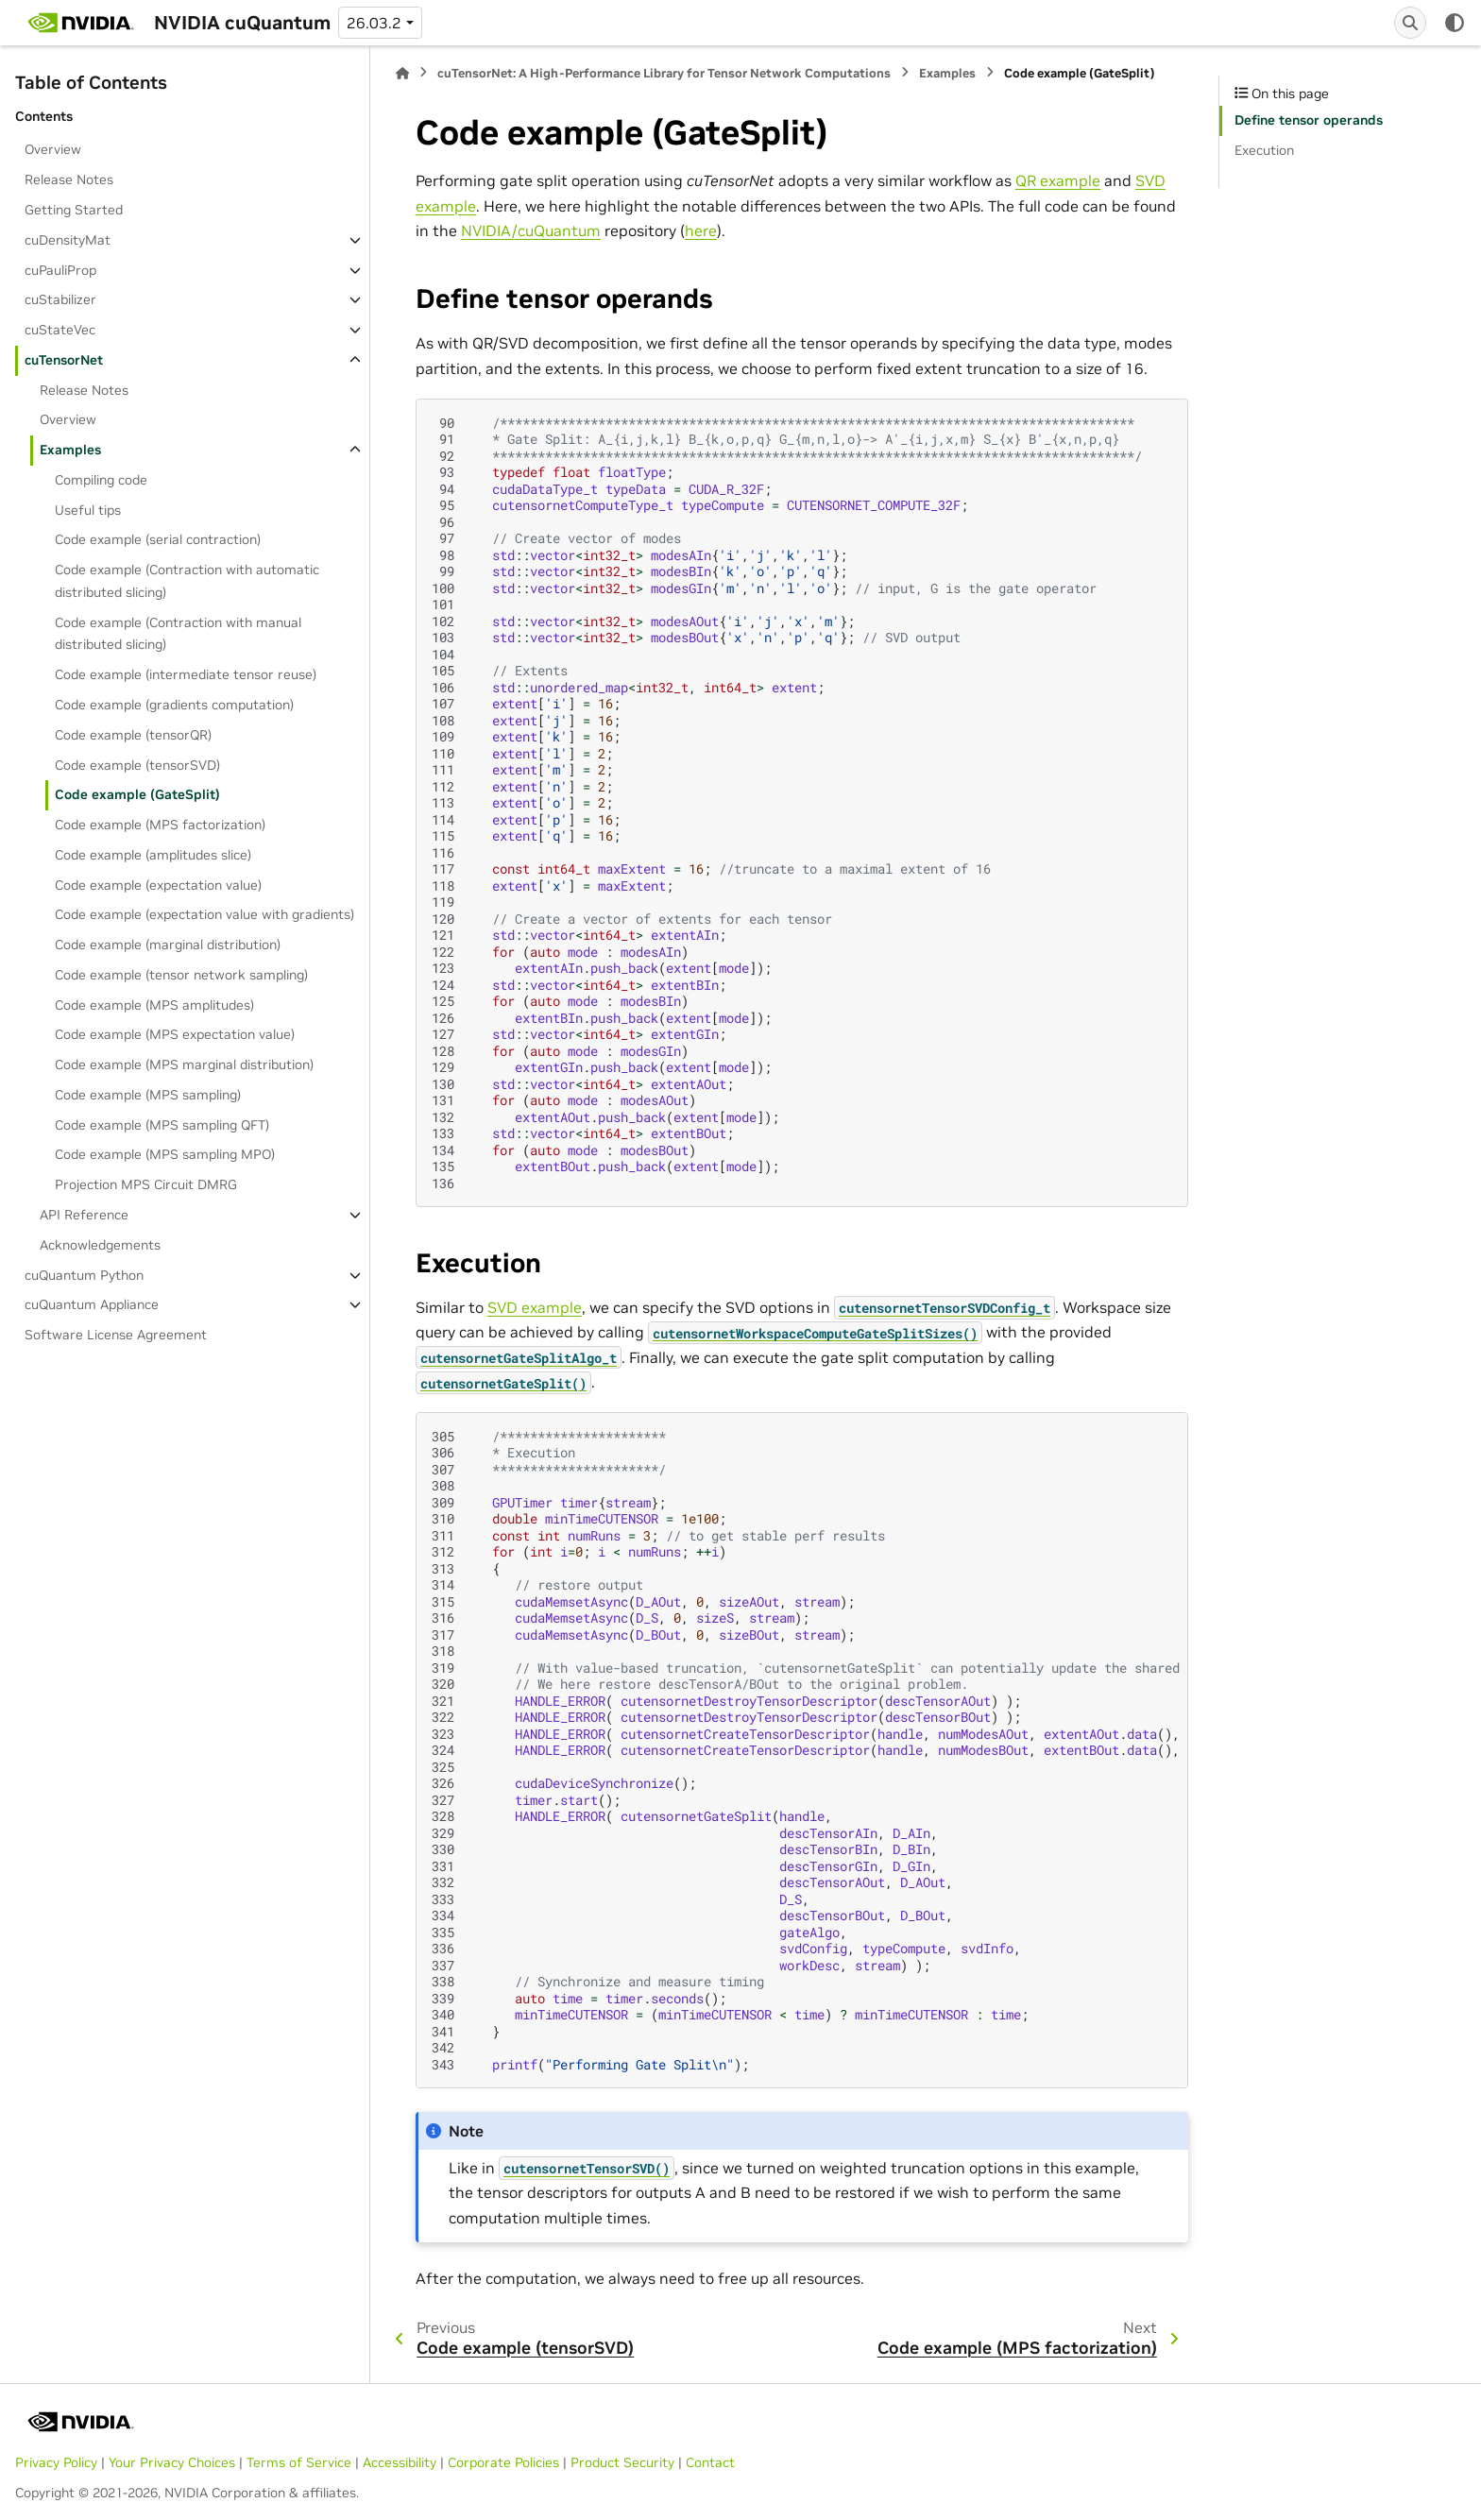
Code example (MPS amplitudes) (154, 1004)
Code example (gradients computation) (174, 704)
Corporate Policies (503, 2462)
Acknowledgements (100, 1244)
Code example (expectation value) (158, 885)
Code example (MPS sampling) (148, 1094)
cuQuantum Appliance (92, 1304)
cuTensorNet (64, 359)
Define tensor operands (1308, 119)
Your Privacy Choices (172, 2462)
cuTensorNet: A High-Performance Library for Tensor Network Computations (664, 73)
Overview (53, 149)
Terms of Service (299, 2462)
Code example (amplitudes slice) (153, 854)
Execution (1264, 150)
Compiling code (101, 479)
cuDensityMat (68, 239)
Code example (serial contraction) (158, 539)
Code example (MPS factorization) (160, 824)
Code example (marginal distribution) (168, 944)
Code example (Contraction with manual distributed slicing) (178, 634)
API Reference (84, 1214)
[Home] (402, 73)
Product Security (622, 2462)
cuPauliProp (60, 270)
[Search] (1410, 23)
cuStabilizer (60, 299)
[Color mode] (1454, 23)
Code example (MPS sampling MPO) (165, 1154)
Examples (70, 449)
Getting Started (74, 209)
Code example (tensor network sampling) (181, 974)
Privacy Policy (56, 2462)
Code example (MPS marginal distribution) (184, 1064)
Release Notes (69, 179)
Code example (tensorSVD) (137, 765)
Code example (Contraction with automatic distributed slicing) (187, 581)
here (701, 230)
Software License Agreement (116, 1334)
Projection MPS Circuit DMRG (146, 1184)
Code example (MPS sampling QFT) (162, 1124)
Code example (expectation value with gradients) (204, 914)
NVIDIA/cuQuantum (531, 230)
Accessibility (399, 2462)
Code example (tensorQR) (133, 734)
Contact (710, 2462)
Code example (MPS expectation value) (175, 1034)
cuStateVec (60, 329)
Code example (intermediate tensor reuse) (185, 674)
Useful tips (88, 510)
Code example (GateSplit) (137, 794)
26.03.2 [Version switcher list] (374, 22)
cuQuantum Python (84, 1275)
